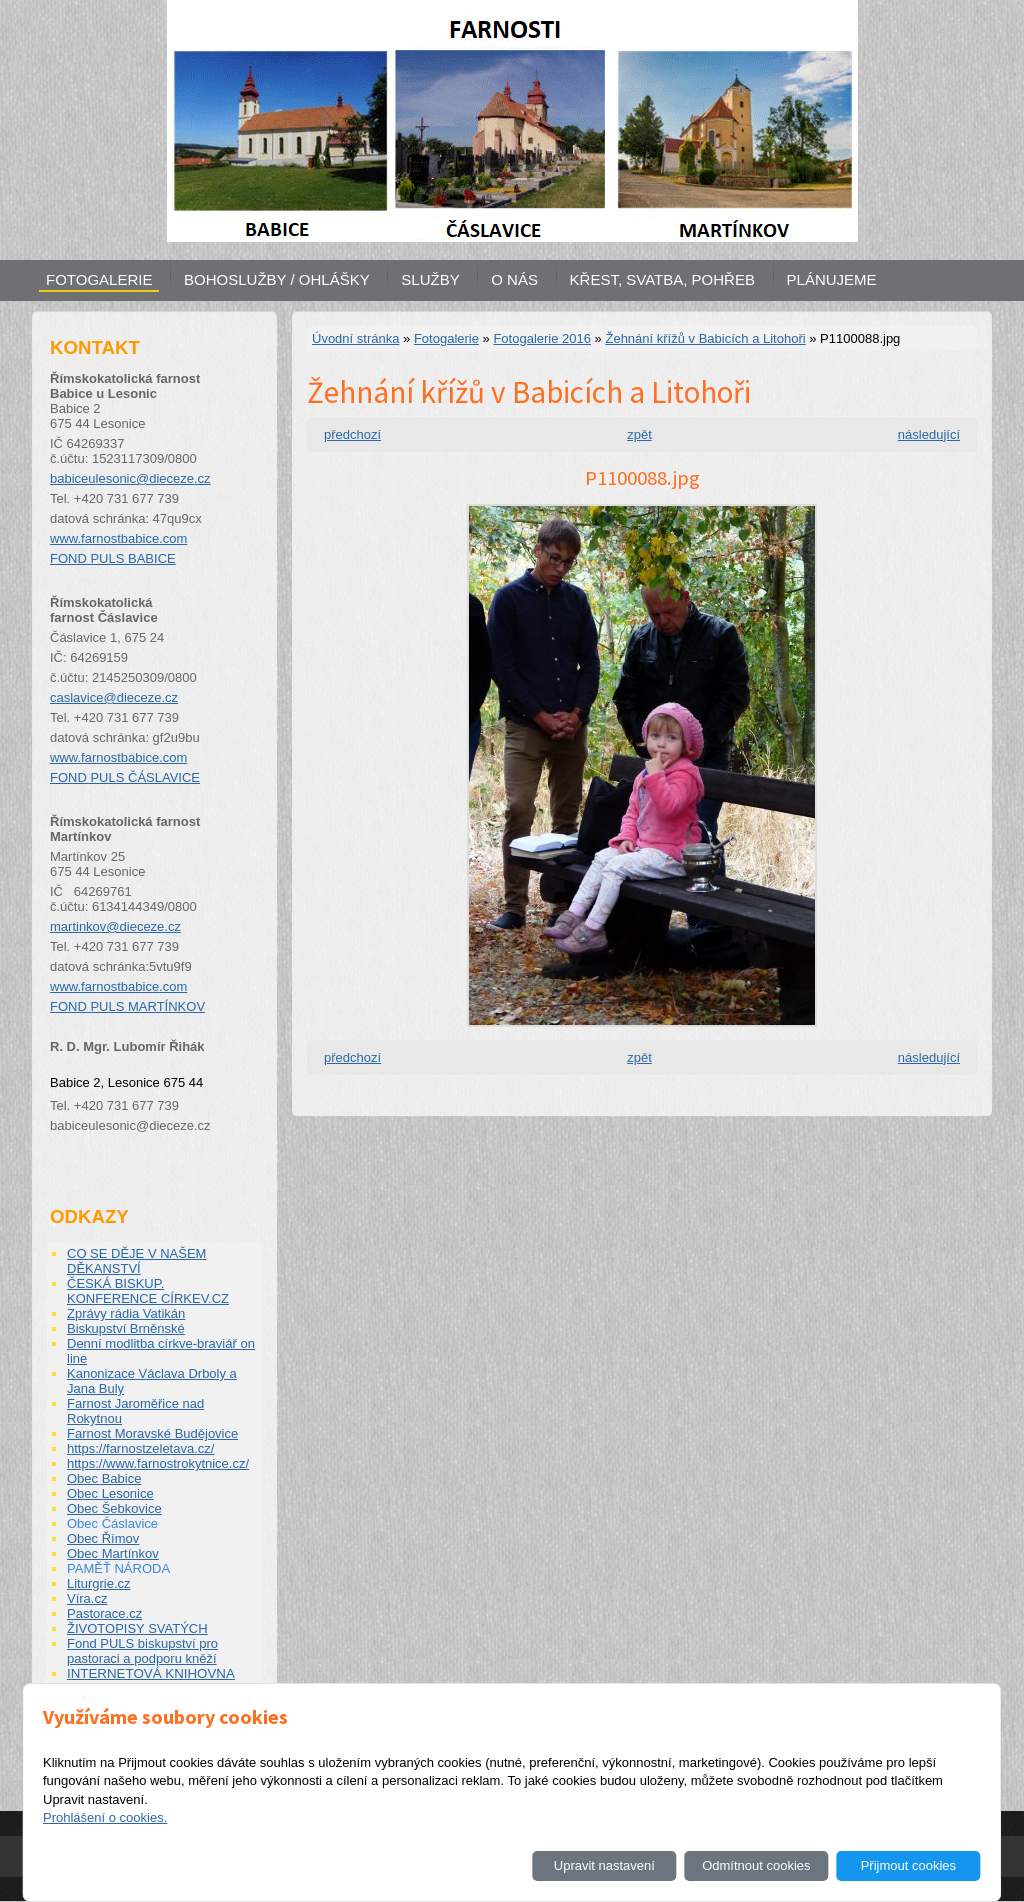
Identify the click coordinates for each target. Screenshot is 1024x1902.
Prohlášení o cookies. (105, 1817)
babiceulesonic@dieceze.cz (130, 478)
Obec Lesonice (110, 1493)
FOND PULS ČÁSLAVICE (125, 777)
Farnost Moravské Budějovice (152, 1433)
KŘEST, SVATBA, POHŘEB (662, 279)
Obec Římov (103, 1538)
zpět (639, 434)
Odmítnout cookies (756, 1865)
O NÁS (514, 279)
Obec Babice (104, 1478)
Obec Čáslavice (112, 1523)
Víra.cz (87, 1598)
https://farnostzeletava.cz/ (140, 1448)
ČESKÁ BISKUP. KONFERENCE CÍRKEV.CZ (148, 1291)
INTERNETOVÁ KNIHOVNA (151, 1673)
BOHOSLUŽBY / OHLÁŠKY (277, 279)
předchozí (352, 434)
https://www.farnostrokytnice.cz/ (158, 1463)
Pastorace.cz (104, 1613)
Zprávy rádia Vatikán (126, 1313)
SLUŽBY (430, 279)
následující (929, 434)
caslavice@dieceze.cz (114, 697)
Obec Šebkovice (114, 1508)
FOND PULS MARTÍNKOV (127, 1006)
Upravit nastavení (604, 1865)
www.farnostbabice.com (118, 538)
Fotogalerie (446, 338)
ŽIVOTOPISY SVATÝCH (137, 1628)
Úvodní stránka (355, 338)
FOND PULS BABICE (113, 558)
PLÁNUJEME (832, 279)
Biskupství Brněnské (126, 1328)
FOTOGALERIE (99, 279)
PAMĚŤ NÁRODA (118, 1568)
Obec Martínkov (113, 1553)
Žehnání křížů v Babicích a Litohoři (705, 338)
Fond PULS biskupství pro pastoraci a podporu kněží (142, 1651)
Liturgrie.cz (99, 1583)
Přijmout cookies (908, 1865)
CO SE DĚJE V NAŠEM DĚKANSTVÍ (136, 1261)
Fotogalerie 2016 (542, 338)
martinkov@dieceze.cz (115, 926)
